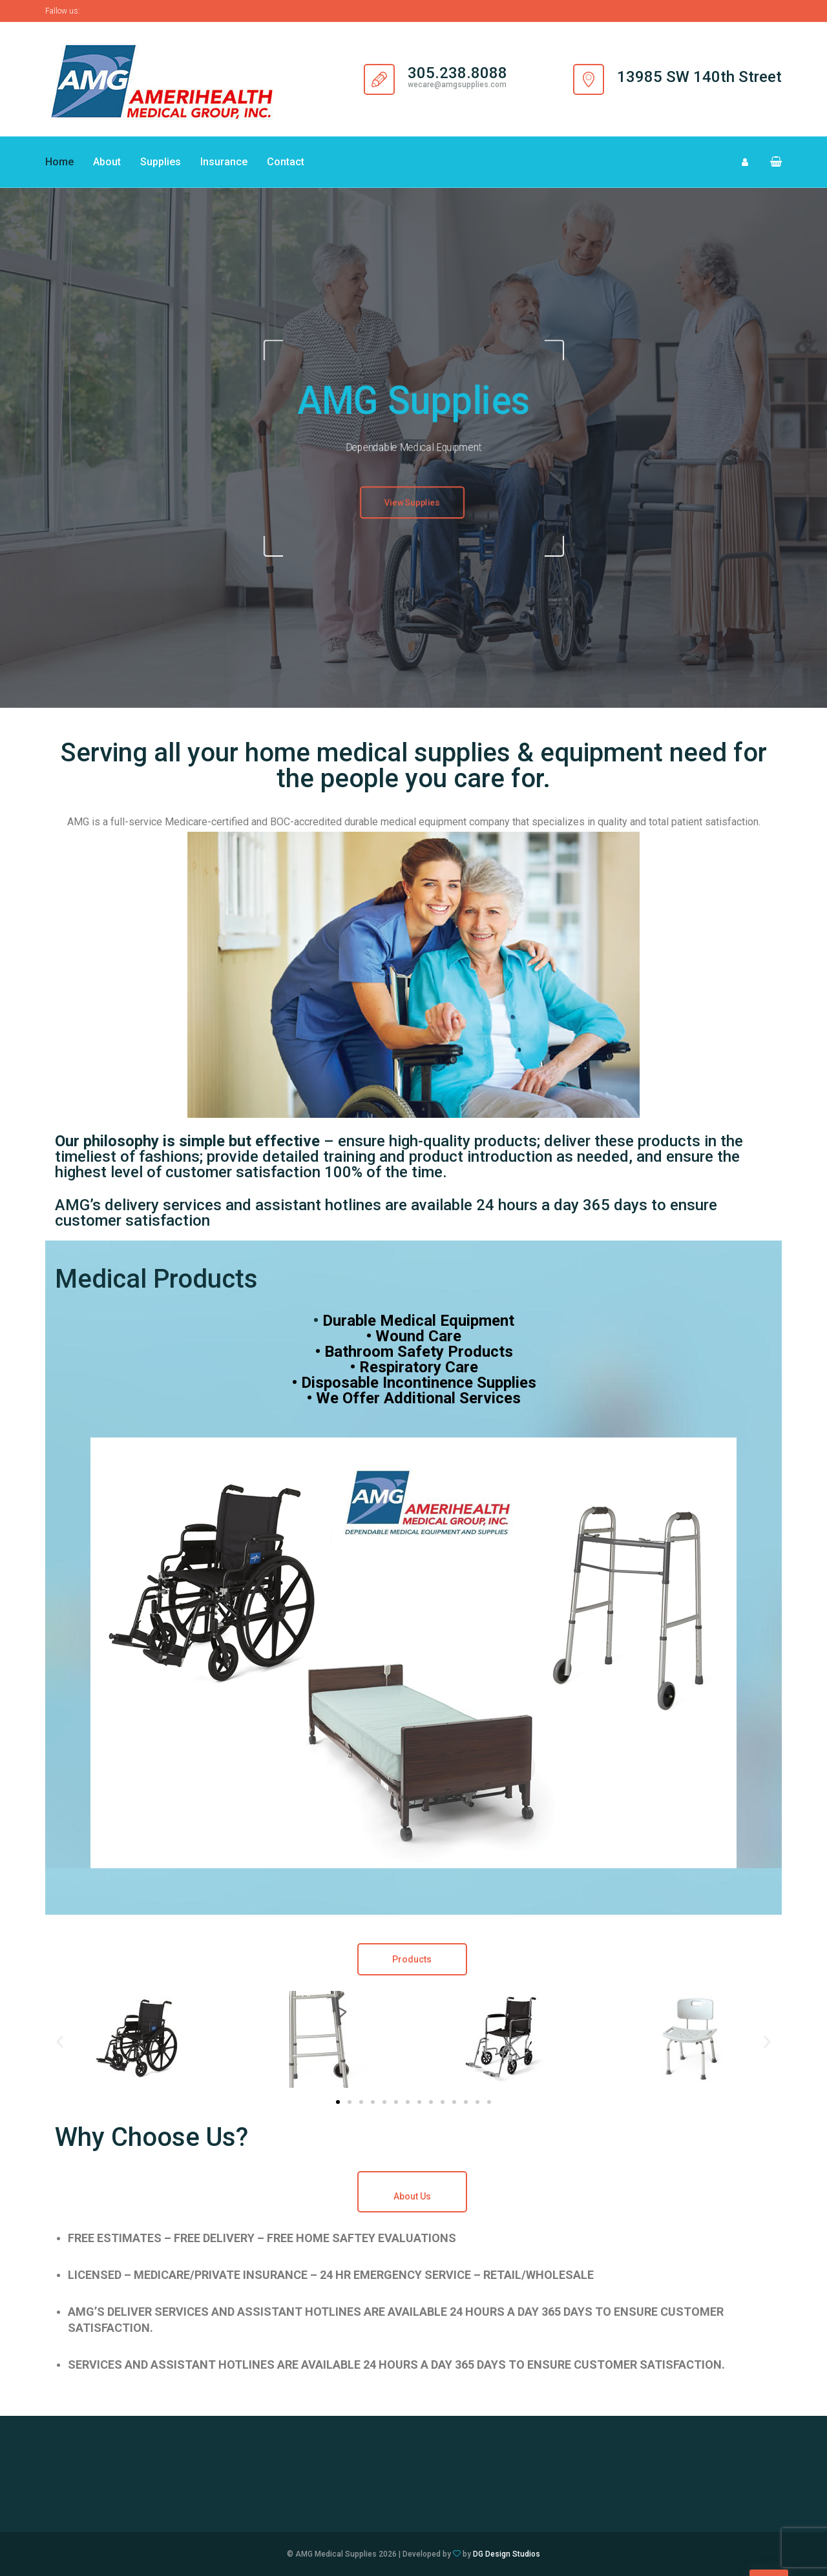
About (107, 162)
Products (412, 1959)
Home (59, 162)
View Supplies (413, 504)
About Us (412, 2196)
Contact (285, 162)
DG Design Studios (506, 2554)
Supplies (160, 162)
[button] (770, 162)
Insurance (223, 162)
